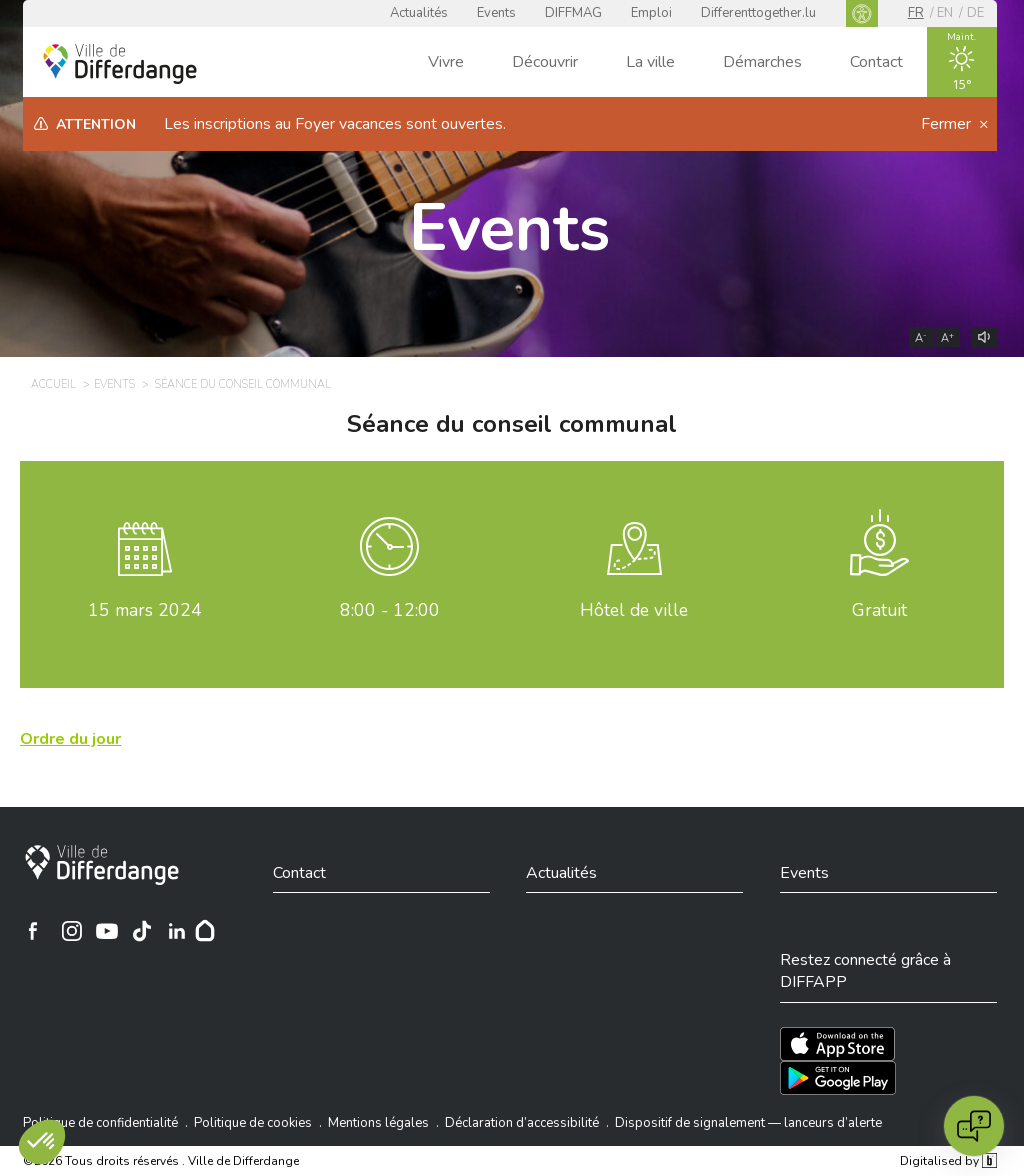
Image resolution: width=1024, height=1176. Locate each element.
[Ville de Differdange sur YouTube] (107, 931)
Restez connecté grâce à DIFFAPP (865, 971)
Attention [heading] (96, 124)
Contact (876, 62)
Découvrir (545, 62)
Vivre (446, 62)
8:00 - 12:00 (390, 610)
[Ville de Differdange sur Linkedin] (177, 931)
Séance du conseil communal (512, 424)
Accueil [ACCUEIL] (53, 384)
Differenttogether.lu (758, 13)
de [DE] (975, 13)
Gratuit (879, 610)
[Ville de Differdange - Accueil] (120, 64)
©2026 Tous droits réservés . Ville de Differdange (161, 1161)
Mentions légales (378, 1123)
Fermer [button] (948, 124)
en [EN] (945, 13)
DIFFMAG (573, 13)
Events (496, 13)
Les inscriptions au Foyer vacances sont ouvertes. (335, 124)
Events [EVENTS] (114, 384)
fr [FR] (916, 13)
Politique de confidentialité (100, 1123)
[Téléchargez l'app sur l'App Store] (837, 1044)
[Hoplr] (205, 931)
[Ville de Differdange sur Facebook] (33, 931)
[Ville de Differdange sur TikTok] (142, 931)
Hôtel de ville (634, 610)
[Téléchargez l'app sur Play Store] (838, 1078)
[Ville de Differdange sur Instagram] (72, 931)
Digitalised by (948, 1161)
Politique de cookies (253, 1123)
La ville (650, 62)
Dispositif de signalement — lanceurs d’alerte (748, 1123)
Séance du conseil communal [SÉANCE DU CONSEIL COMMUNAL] (243, 384)
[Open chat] (974, 1126)
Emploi (651, 13)
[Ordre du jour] (70, 739)
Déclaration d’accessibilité (522, 1123)
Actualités (419, 13)
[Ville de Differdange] (102, 865)
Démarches (762, 62)
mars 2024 (145, 610)
